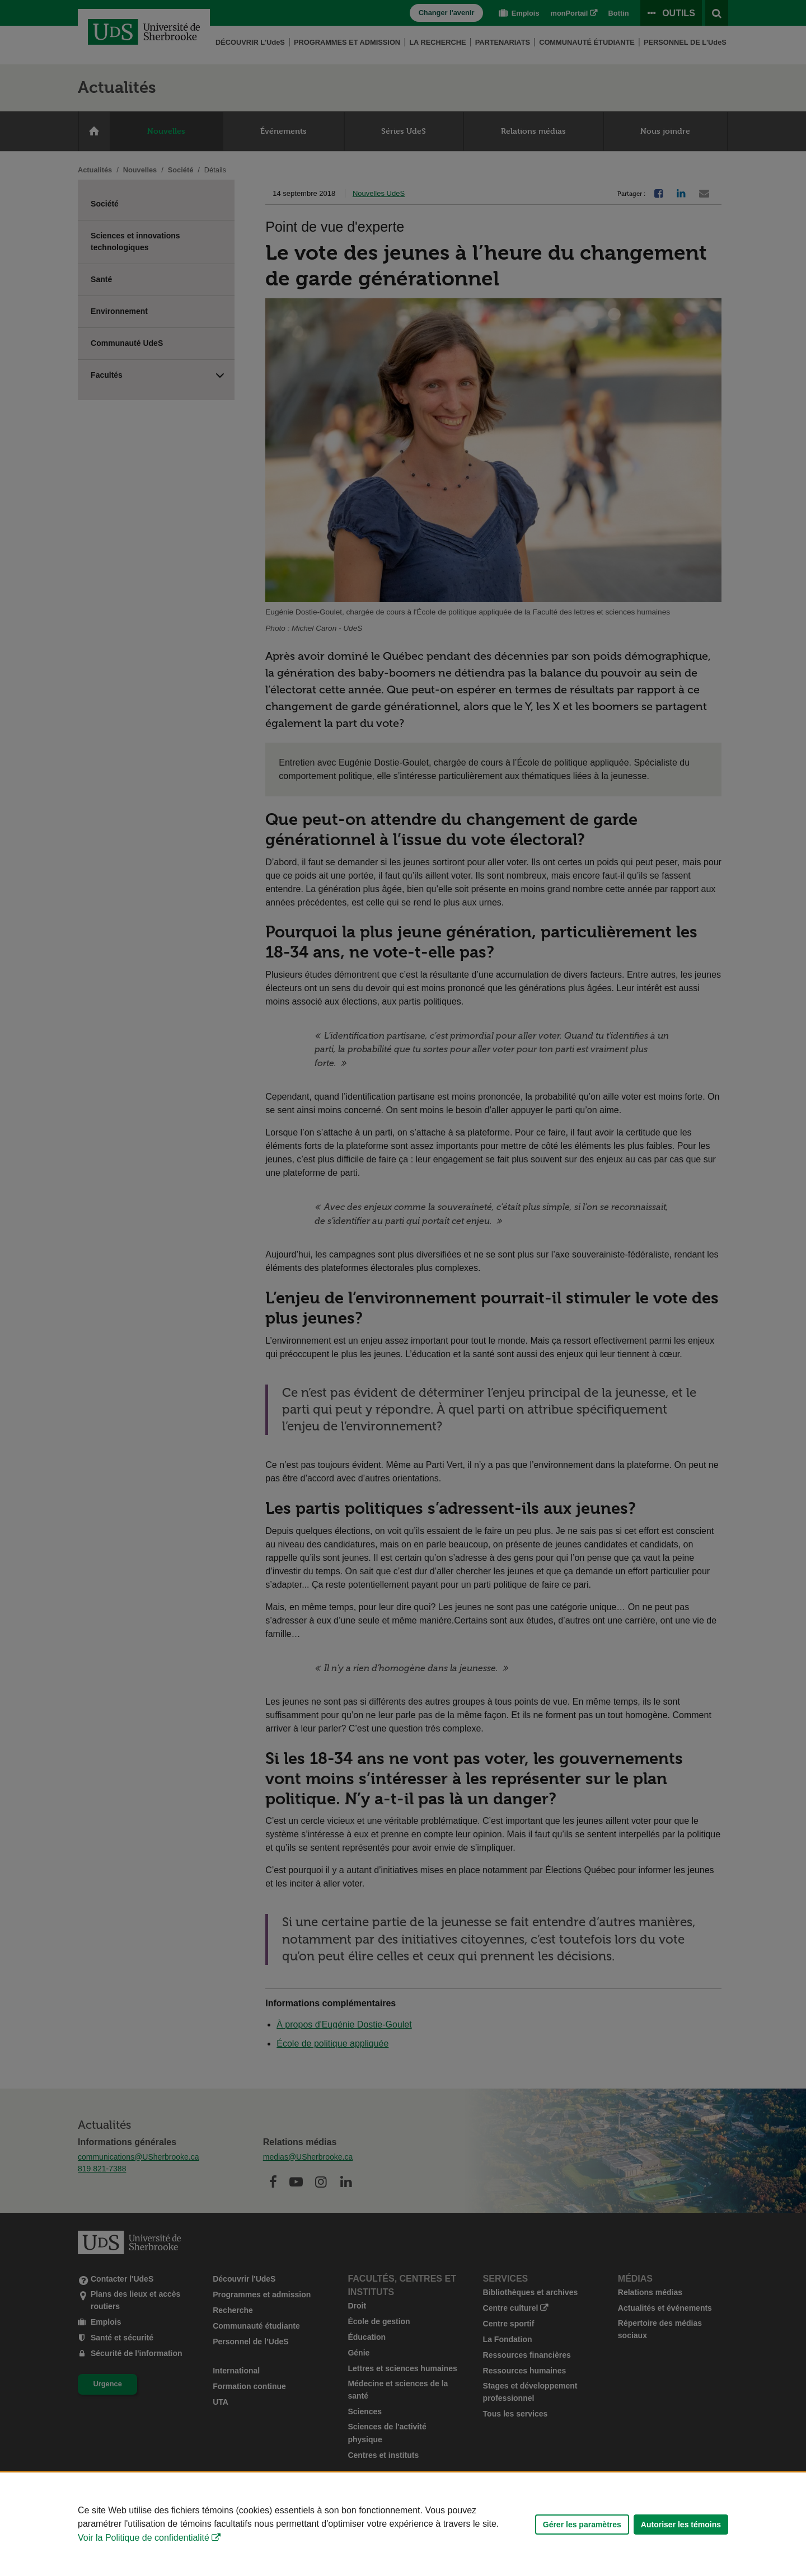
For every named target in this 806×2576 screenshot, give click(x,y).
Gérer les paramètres (582, 2524)
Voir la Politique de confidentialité (143, 2537)
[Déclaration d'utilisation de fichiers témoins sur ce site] (403, 2524)
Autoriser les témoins (681, 2524)
